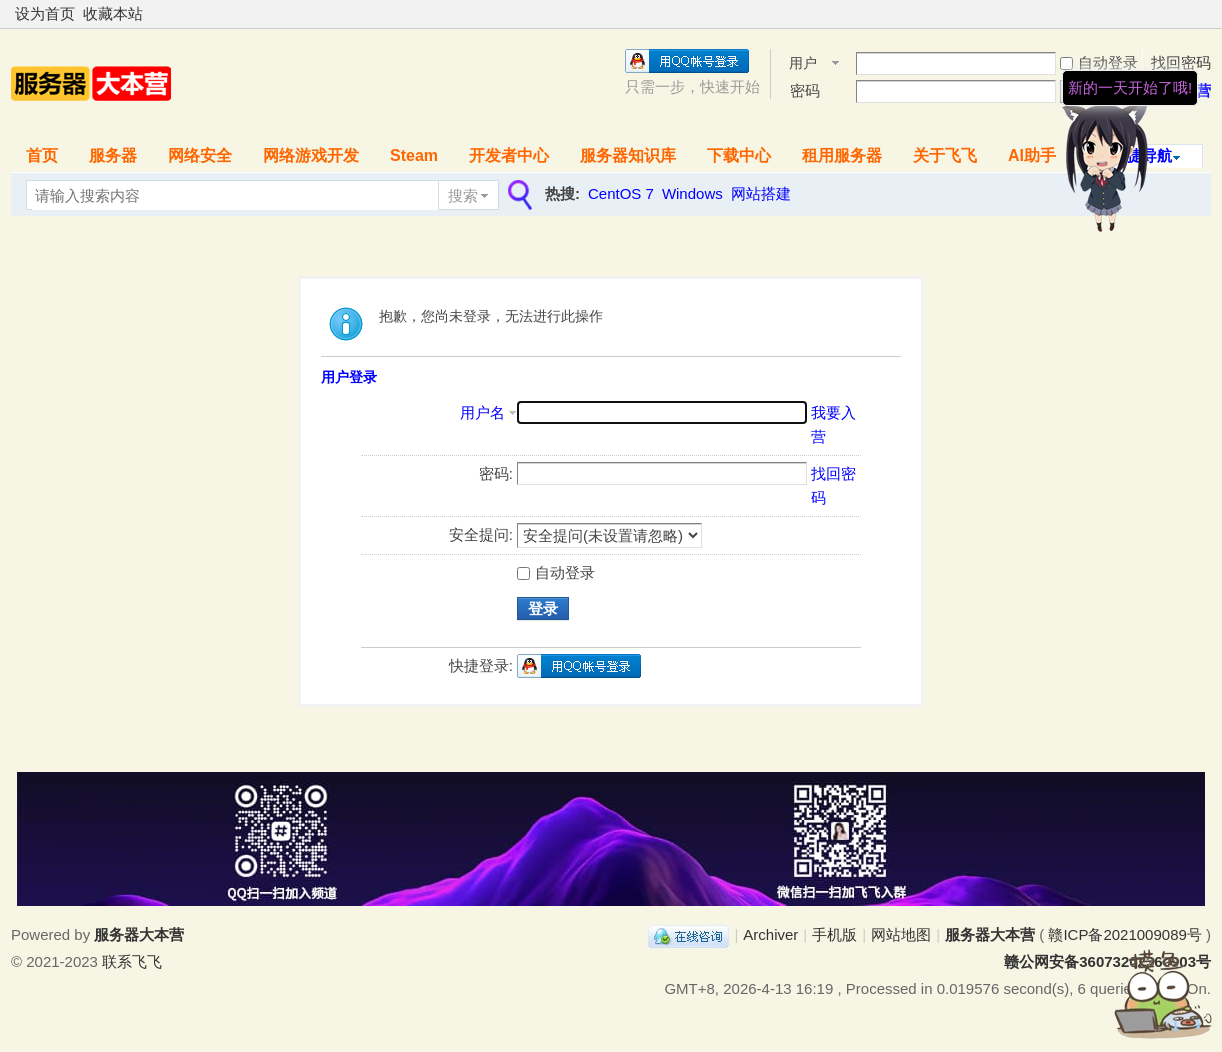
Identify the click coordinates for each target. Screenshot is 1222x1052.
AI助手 (1032, 155)
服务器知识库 (628, 155)
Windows (692, 193)
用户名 (803, 64)
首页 (42, 155)
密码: (496, 473)
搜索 (463, 195)
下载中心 (739, 155)
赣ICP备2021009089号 (1124, 934)
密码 (805, 90)
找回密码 (1181, 62)
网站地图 (901, 934)
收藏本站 (113, 13)
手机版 (834, 934)
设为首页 (45, 13)
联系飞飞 (132, 961)
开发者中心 (509, 155)
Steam (414, 155)
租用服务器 (842, 155)
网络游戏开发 (311, 155)
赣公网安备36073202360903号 (1107, 961)
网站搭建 (761, 193)
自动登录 (1099, 62)
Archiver (770, 934)
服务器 (113, 155)
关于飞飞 (945, 155)
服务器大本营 (990, 934)
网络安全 (200, 155)
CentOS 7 (621, 193)
